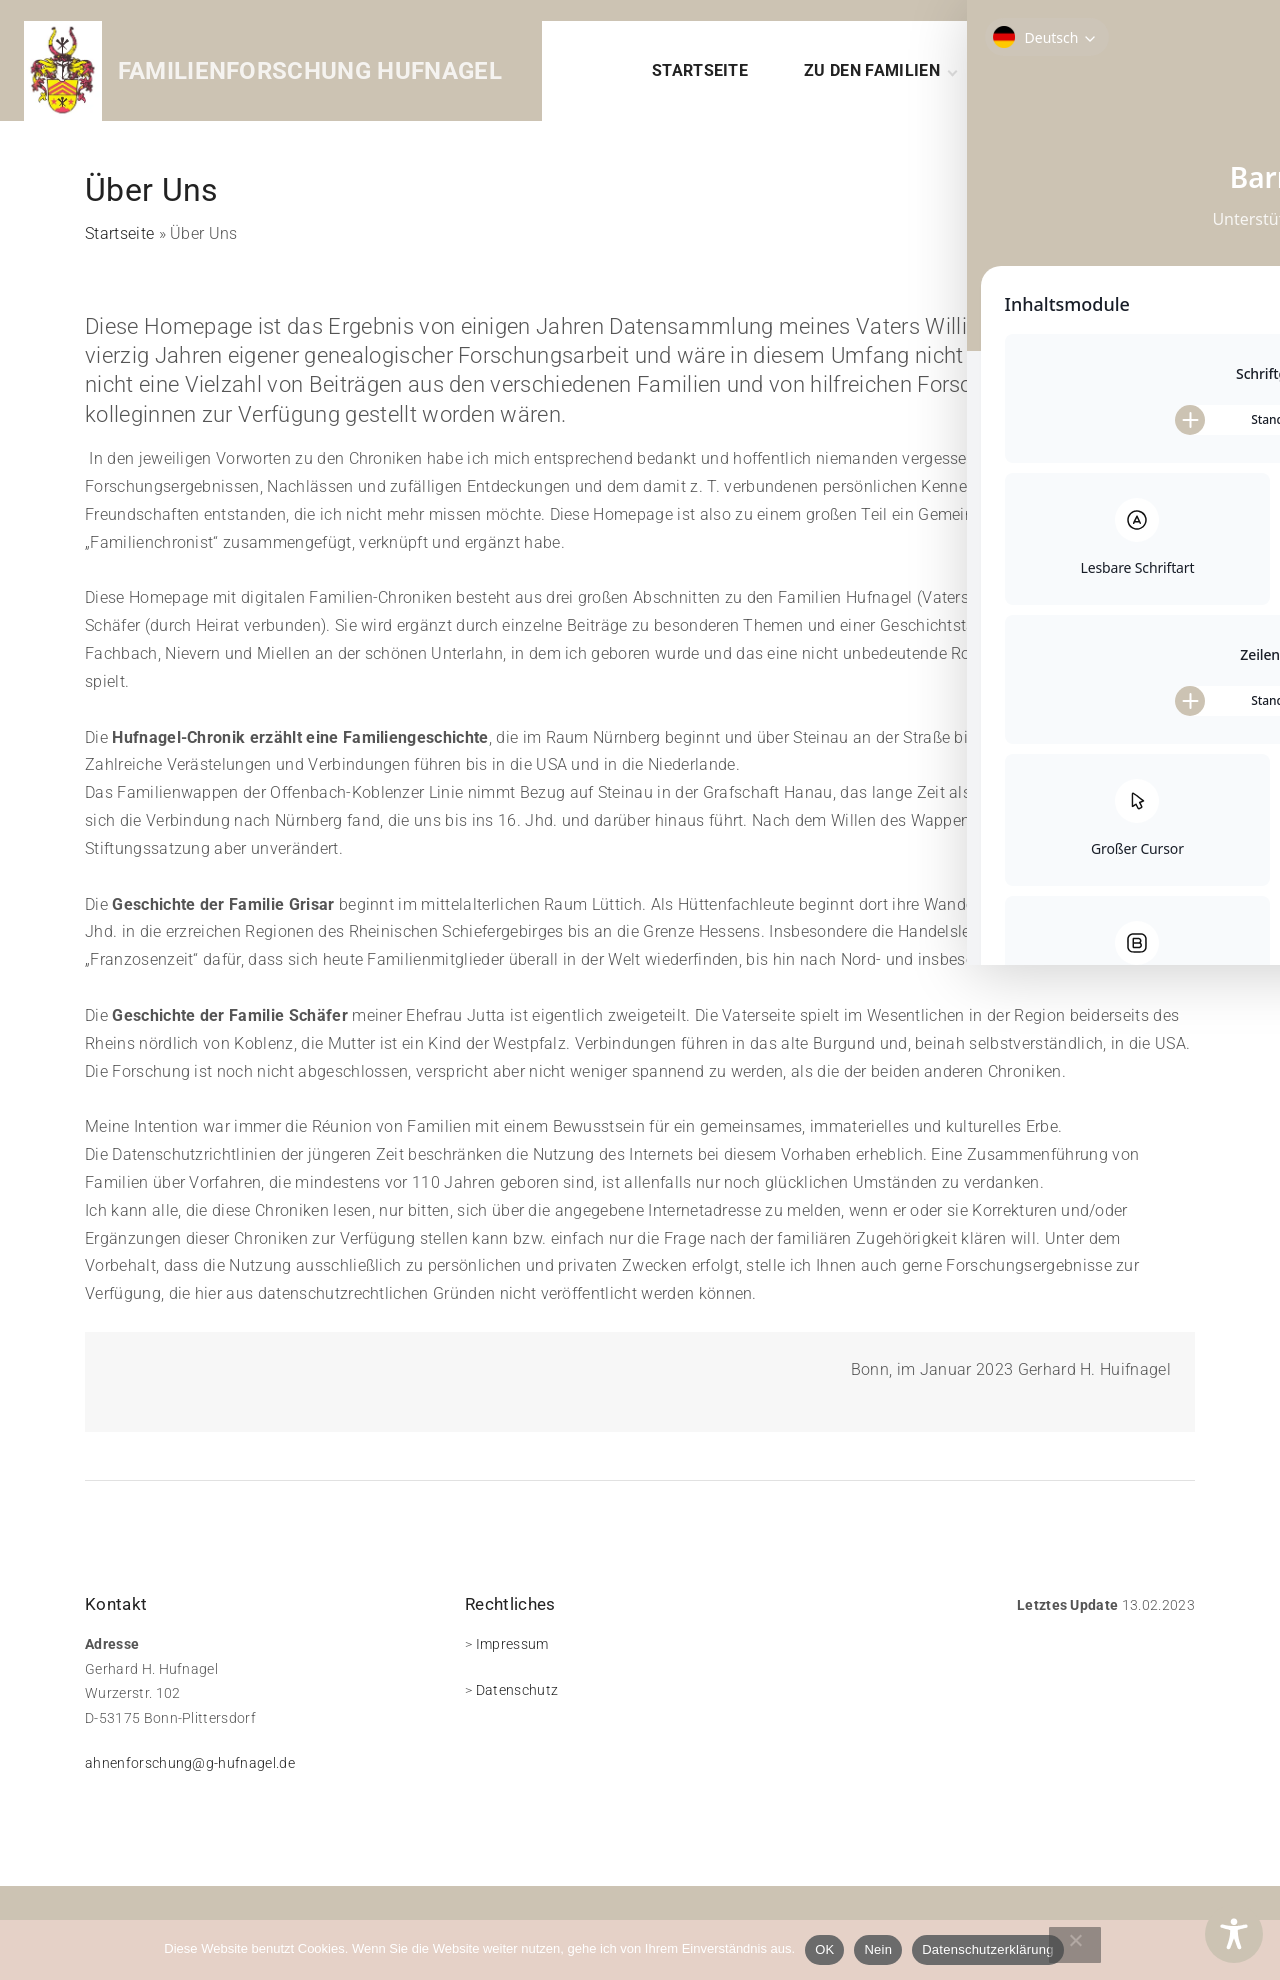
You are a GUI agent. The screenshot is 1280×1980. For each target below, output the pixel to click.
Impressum (512, 1644)
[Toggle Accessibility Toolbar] (1234, 1934)
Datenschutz (517, 1690)
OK (824, 1949)
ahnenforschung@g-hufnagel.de (190, 1763)
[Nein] (1075, 1945)
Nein (878, 1949)
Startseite (119, 233)
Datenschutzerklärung (987, 1949)
